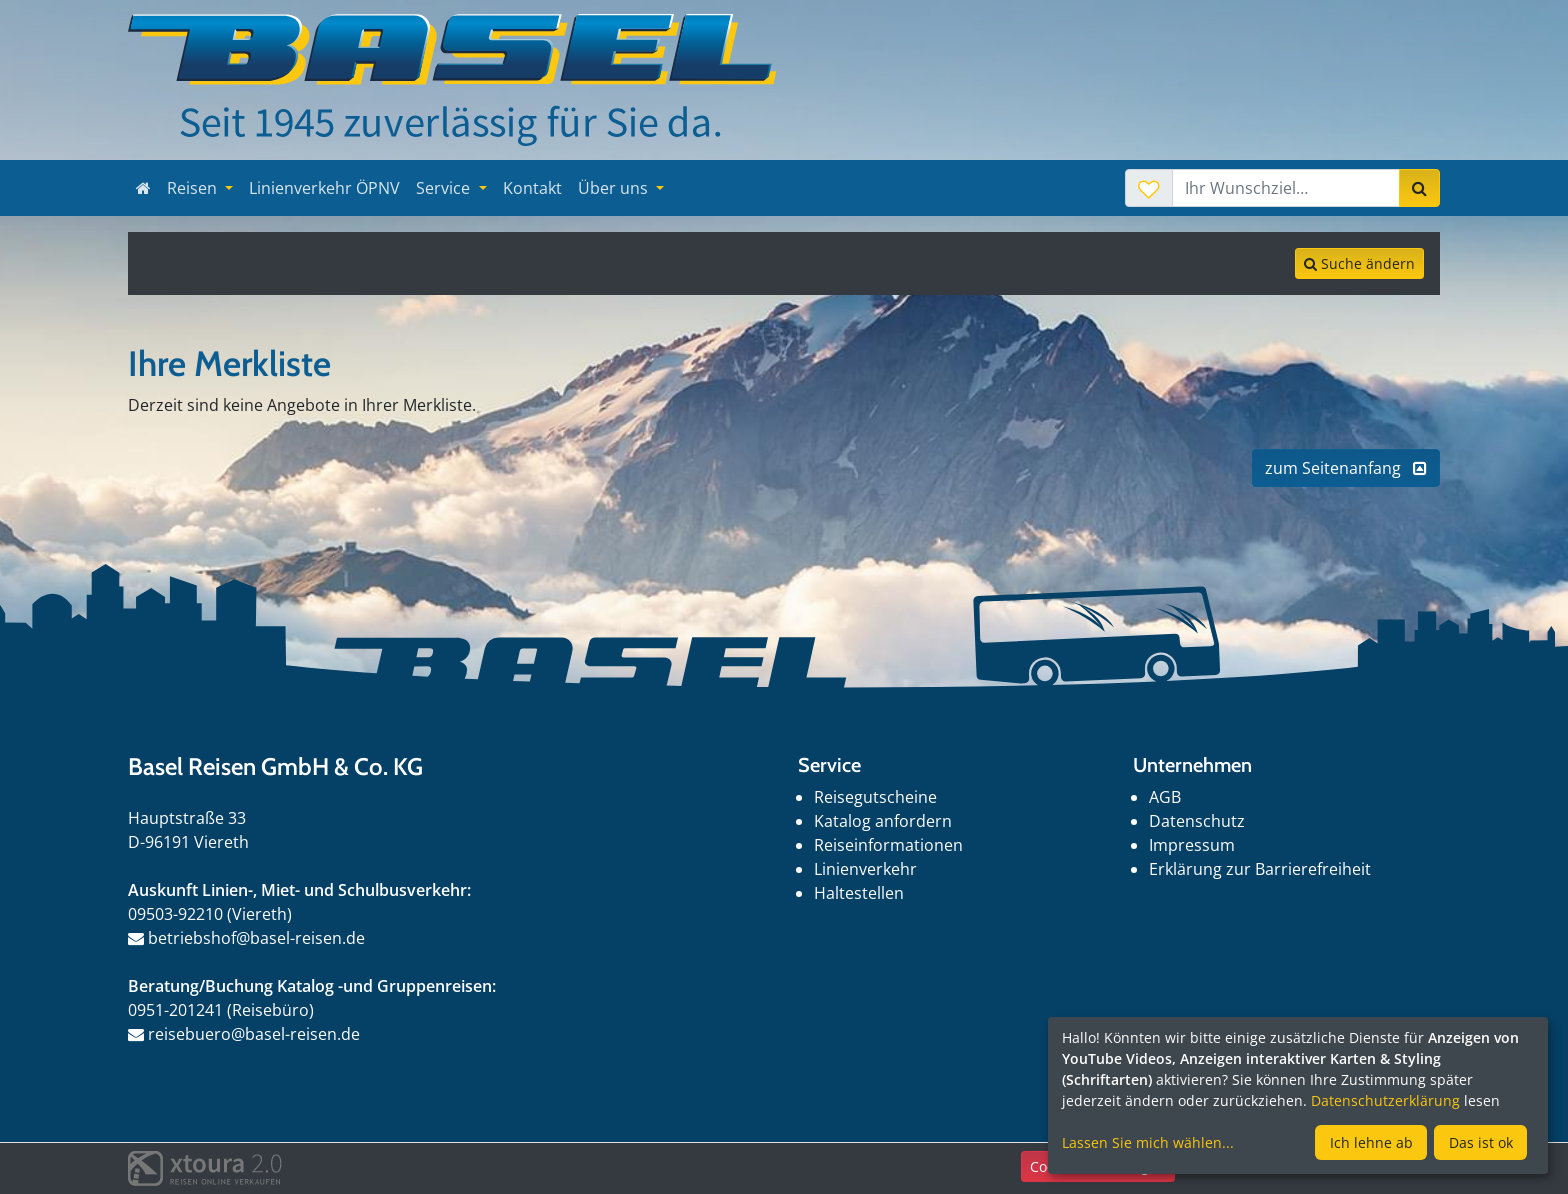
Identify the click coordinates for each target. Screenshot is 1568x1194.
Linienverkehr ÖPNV (324, 188)
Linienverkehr (865, 869)
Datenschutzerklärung (1385, 1100)
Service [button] (445, 188)
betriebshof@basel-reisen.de (246, 938)
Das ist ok (1481, 1142)
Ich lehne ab (1371, 1142)
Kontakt (532, 188)
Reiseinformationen (888, 845)
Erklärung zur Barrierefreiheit (1260, 869)
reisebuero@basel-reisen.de (244, 1034)
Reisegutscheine (875, 797)
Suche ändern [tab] (1359, 263)
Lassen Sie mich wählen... (1148, 1142)
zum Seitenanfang (1346, 468)
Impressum (1192, 845)
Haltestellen (859, 893)
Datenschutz (1197, 821)
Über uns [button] (615, 188)
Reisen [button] (194, 188)
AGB (1165, 797)
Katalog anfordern (883, 821)
